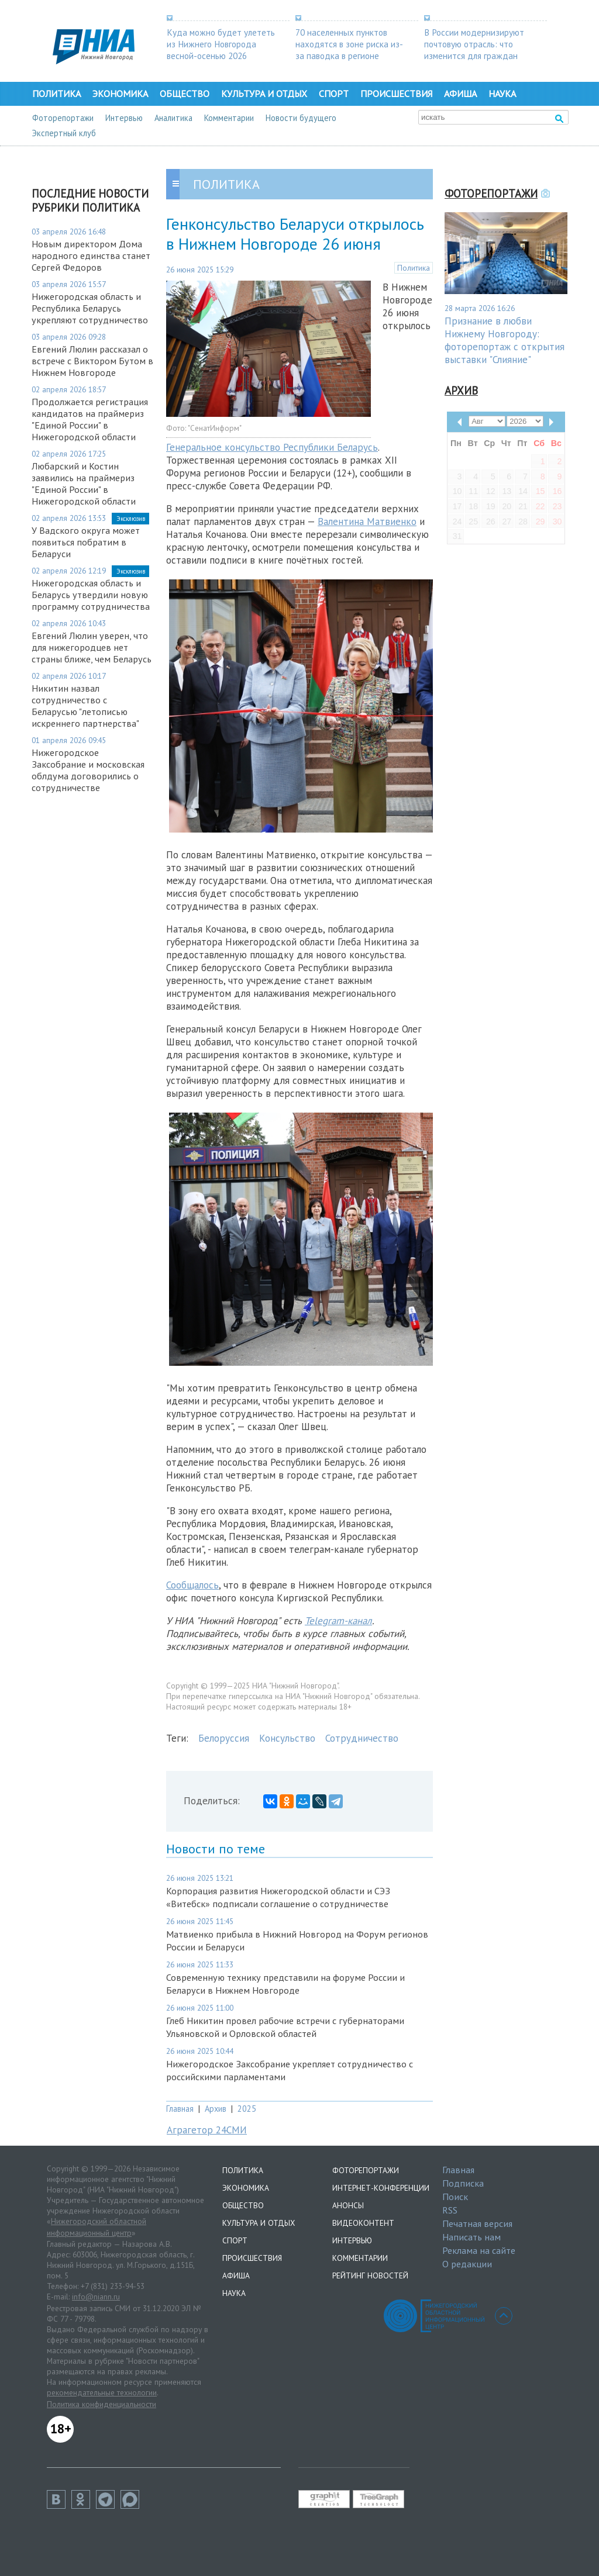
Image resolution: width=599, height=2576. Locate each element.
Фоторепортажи (63, 117)
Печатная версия (477, 2223)
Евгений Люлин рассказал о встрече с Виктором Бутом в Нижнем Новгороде (92, 360)
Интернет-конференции (380, 2188)
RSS (449, 2210)
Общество (184, 93)
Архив (215, 2108)
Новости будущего (301, 117)
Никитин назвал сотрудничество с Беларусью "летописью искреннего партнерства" (85, 705)
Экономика (120, 93)
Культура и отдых (264, 93)
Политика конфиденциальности (101, 2404)
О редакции (467, 2264)
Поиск (455, 2196)
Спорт (334, 93)
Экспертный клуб (64, 133)
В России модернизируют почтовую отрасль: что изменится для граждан (474, 43)
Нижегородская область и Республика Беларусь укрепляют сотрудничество (90, 308)
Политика (56, 93)
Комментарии (229, 117)
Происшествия (396, 93)
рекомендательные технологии (102, 2392)
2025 (246, 2108)
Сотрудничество (361, 1738)
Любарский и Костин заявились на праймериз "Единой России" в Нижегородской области (84, 483)
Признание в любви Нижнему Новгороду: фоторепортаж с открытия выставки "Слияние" (504, 340)
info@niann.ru (96, 2296)
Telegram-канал (338, 1620)
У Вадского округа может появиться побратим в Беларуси (86, 542)
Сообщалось (192, 1585)
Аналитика (173, 117)
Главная (180, 2108)
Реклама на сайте (478, 2250)
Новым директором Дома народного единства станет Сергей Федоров (91, 255)
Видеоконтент (363, 2223)
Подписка (463, 2183)
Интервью (124, 117)
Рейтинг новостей (370, 2275)
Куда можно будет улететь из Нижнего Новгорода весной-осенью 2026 (221, 43)
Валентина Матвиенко (367, 521)
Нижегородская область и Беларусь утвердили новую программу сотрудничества (91, 594)
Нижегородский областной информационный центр (96, 2227)
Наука (502, 93)
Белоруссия (223, 1738)
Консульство (287, 1738)
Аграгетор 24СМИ (207, 2129)
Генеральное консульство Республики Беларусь (272, 447)
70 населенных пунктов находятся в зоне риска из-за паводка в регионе (349, 43)
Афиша (460, 93)
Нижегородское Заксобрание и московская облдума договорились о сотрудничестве (88, 770)
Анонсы (348, 2205)
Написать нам (471, 2237)
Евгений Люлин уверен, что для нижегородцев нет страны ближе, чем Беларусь (92, 647)
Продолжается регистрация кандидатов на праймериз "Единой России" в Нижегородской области (90, 419)
